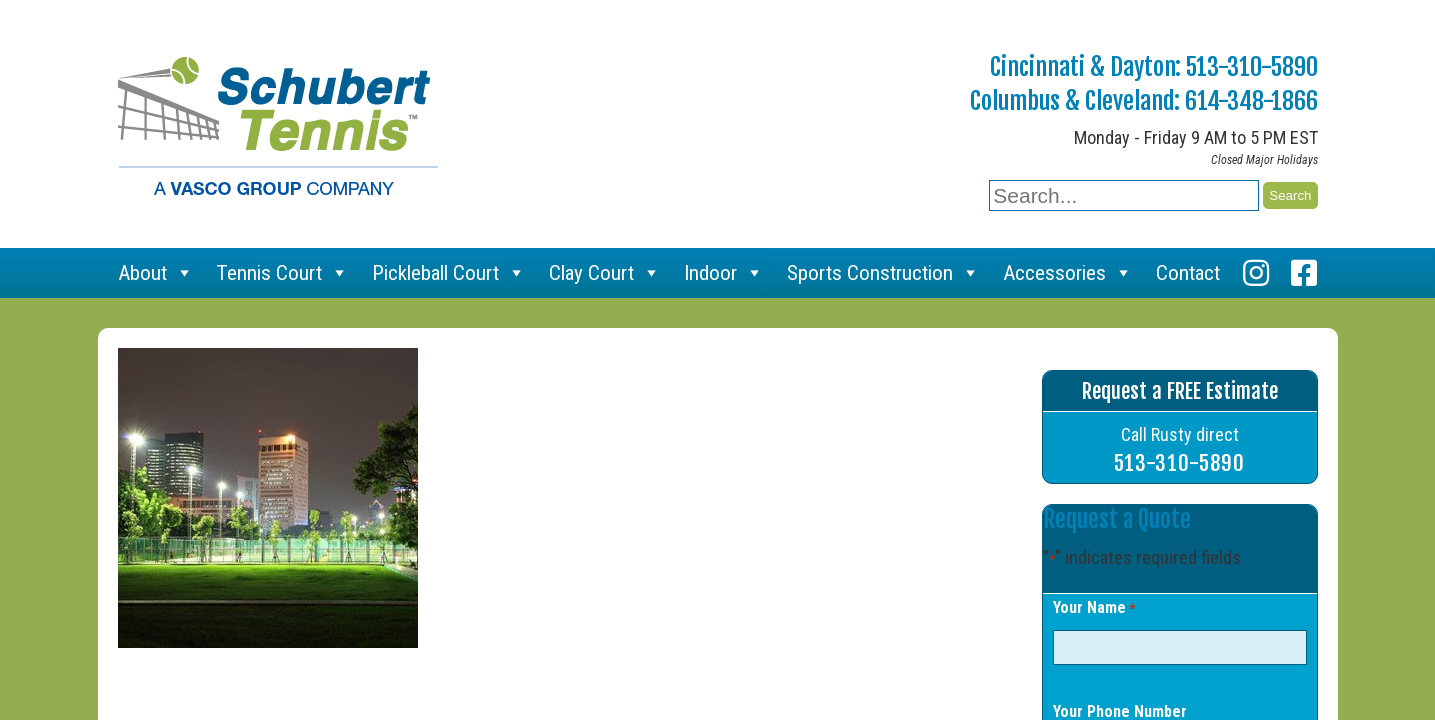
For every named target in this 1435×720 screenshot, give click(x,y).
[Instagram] (1256, 273)
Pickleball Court (449, 273)
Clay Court (605, 273)
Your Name (1094, 609)
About (156, 273)
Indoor (724, 273)
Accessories (1068, 273)
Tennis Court (282, 273)
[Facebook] (1304, 273)
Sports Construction (883, 273)
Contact (1188, 273)
